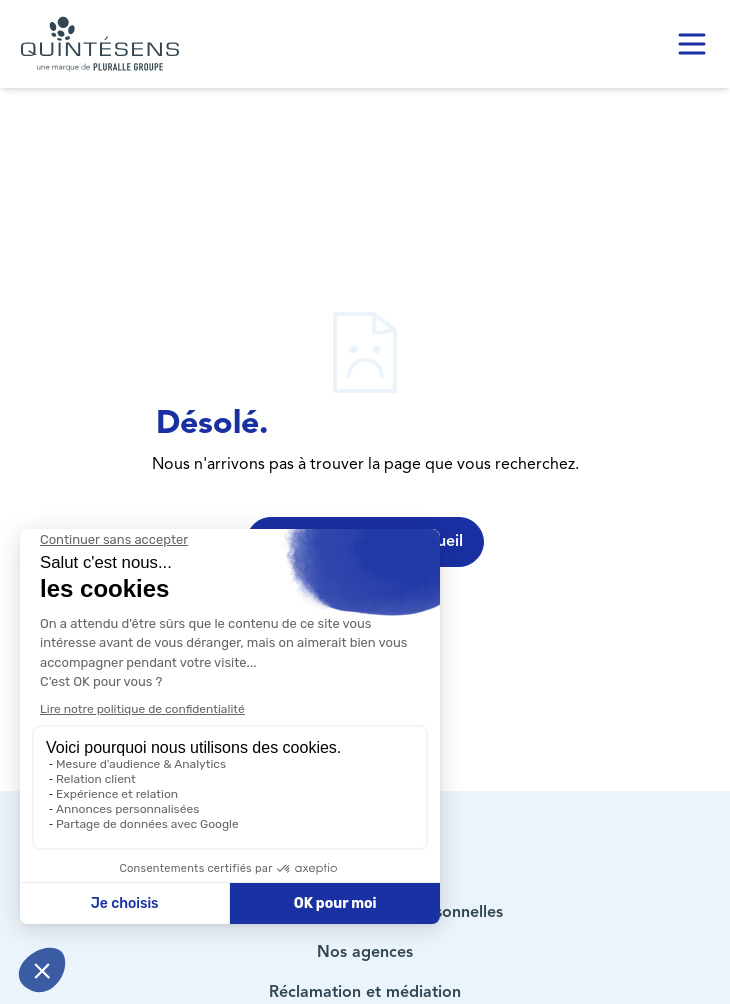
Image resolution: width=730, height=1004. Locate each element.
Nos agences (365, 953)
